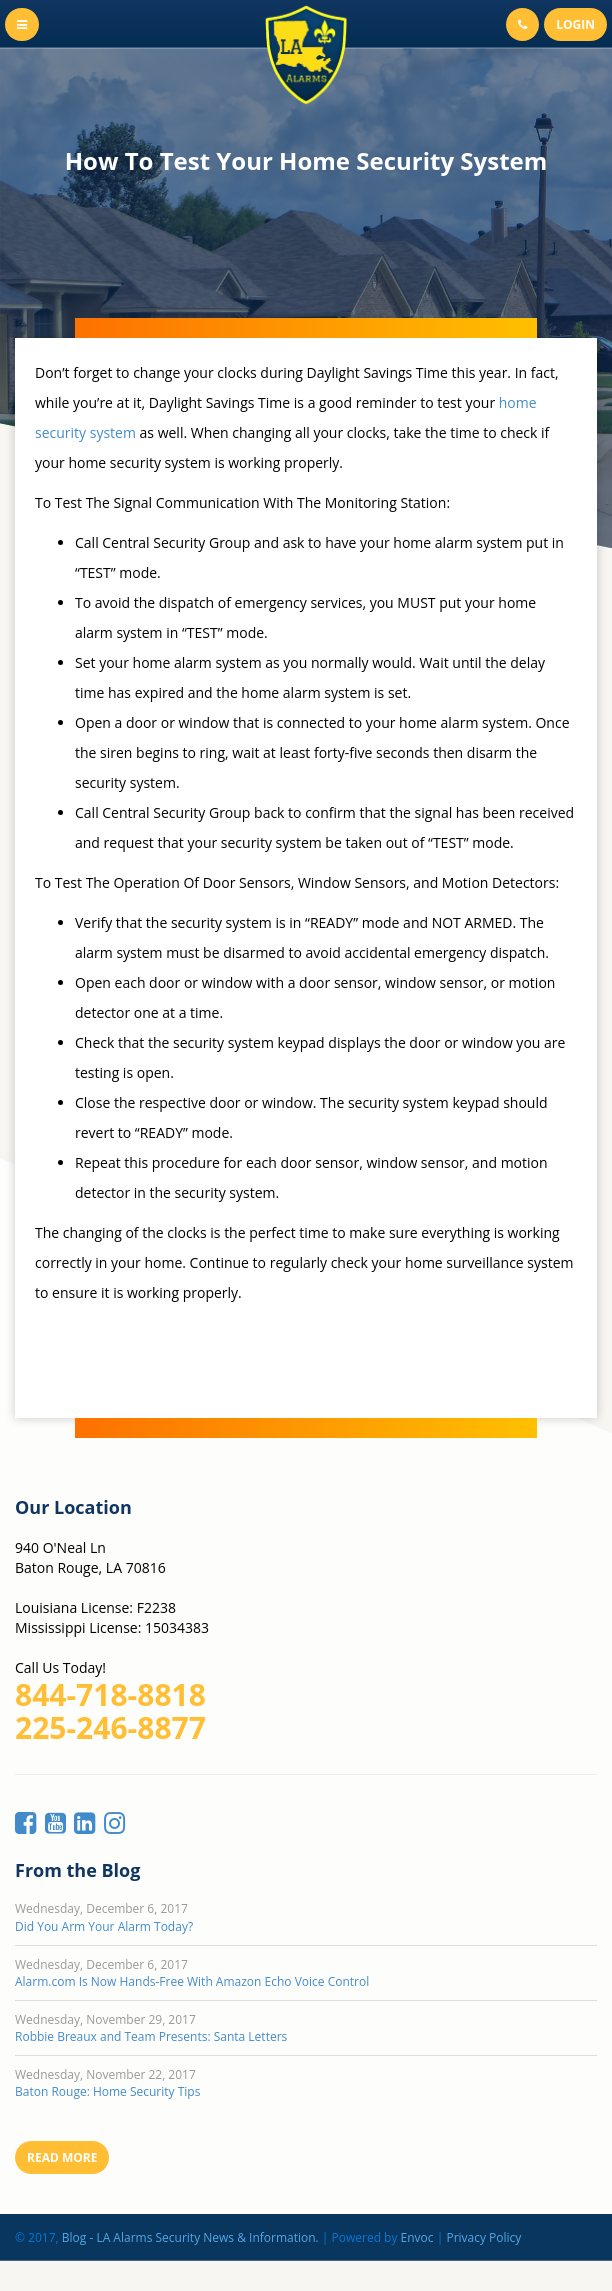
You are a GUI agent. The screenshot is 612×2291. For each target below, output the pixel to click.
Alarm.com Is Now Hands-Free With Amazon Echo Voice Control (192, 1981)
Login (575, 24)
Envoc (417, 2237)
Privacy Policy (483, 2237)
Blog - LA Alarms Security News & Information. (190, 2237)
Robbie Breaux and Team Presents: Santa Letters (151, 2036)
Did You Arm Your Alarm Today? (104, 1926)
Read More (62, 2157)
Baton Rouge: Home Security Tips (107, 2091)
